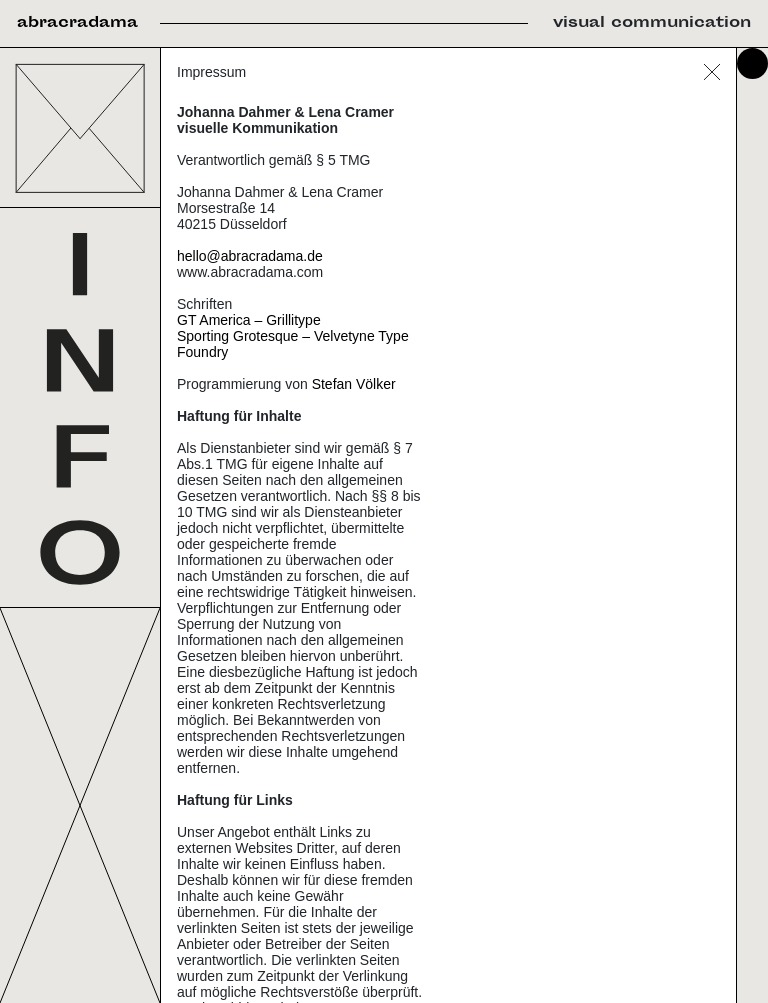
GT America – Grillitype (249, 320)
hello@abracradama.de (250, 256)
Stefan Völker (354, 384)
